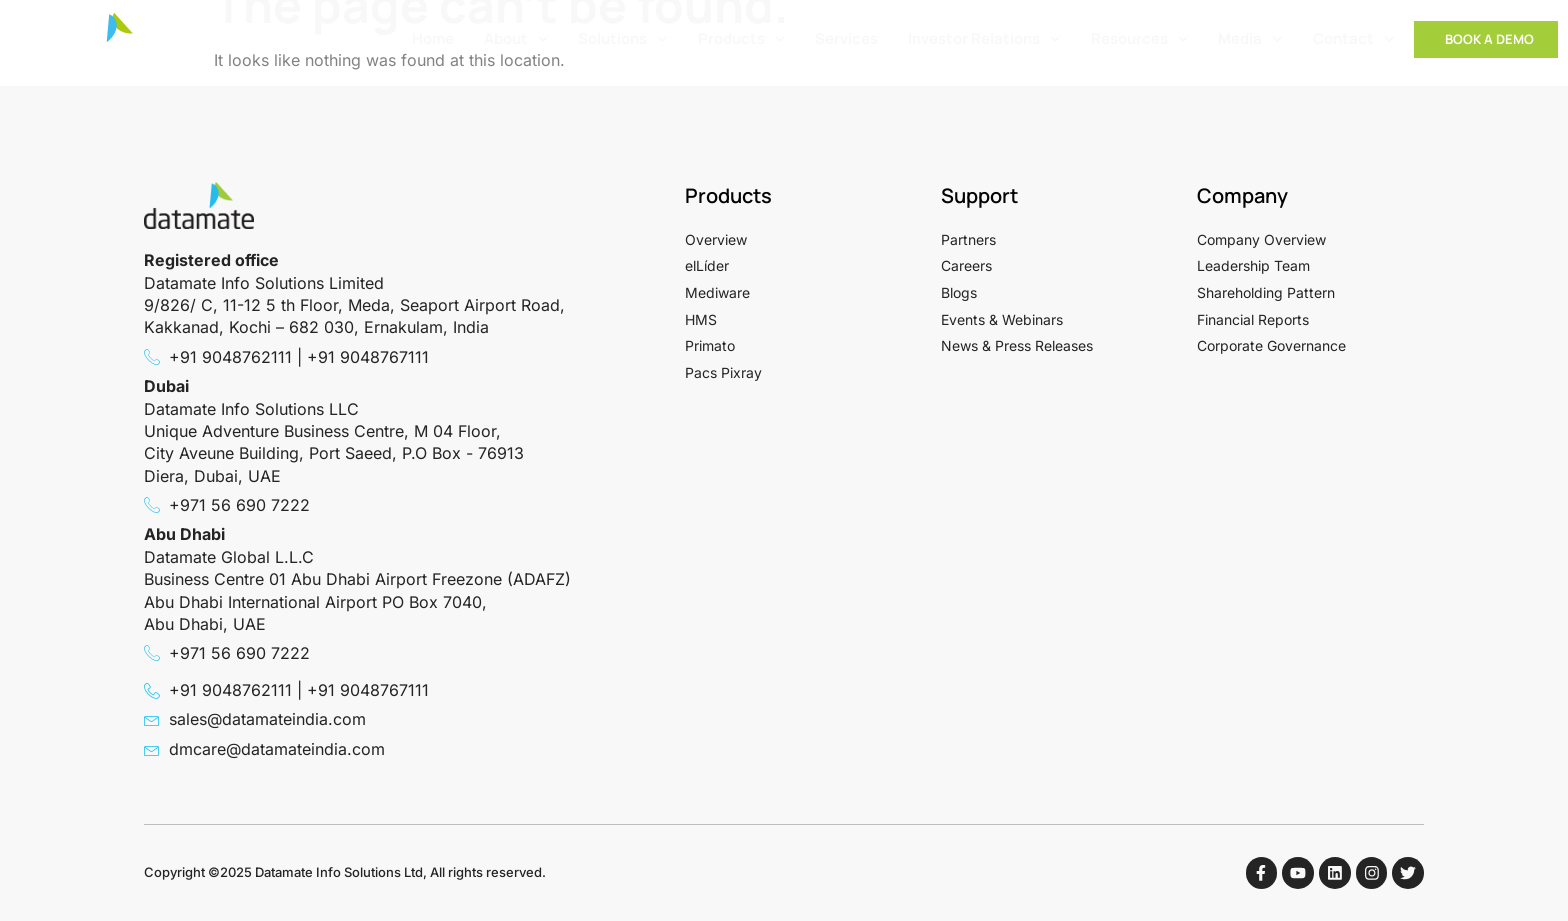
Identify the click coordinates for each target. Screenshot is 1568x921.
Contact (1354, 39)
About (516, 39)
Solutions (623, 39)
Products (742, 39)
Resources (1140, 39)
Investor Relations (984, 39)
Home (433, 38)
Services (846, 38)
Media (1250, 39)
